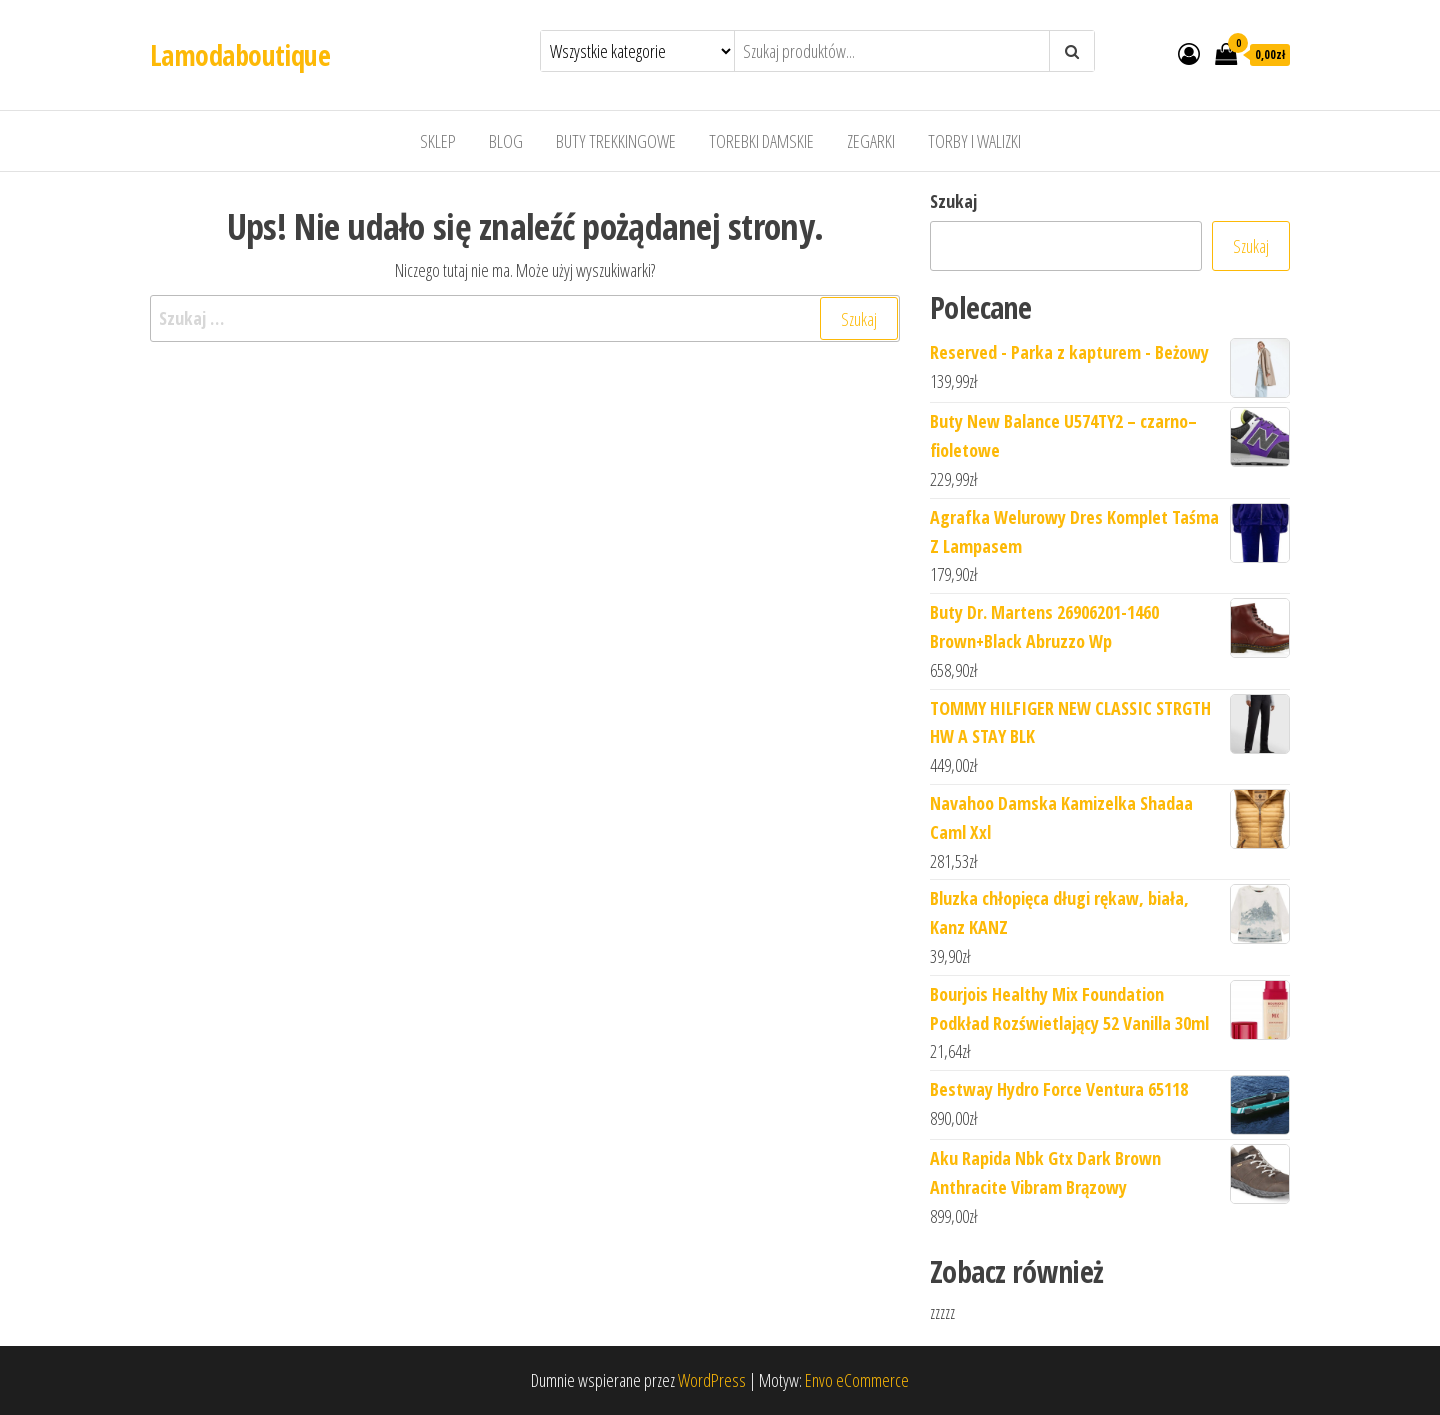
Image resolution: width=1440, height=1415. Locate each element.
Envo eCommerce (857, 1380)
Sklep (438, 141)
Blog (506, 141)
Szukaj (953, 201)
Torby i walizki (974, 141)
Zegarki (871, 141)
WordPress (712, 1380)
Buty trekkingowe (616, 141)
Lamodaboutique (240, 55)
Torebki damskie (761, 141)
